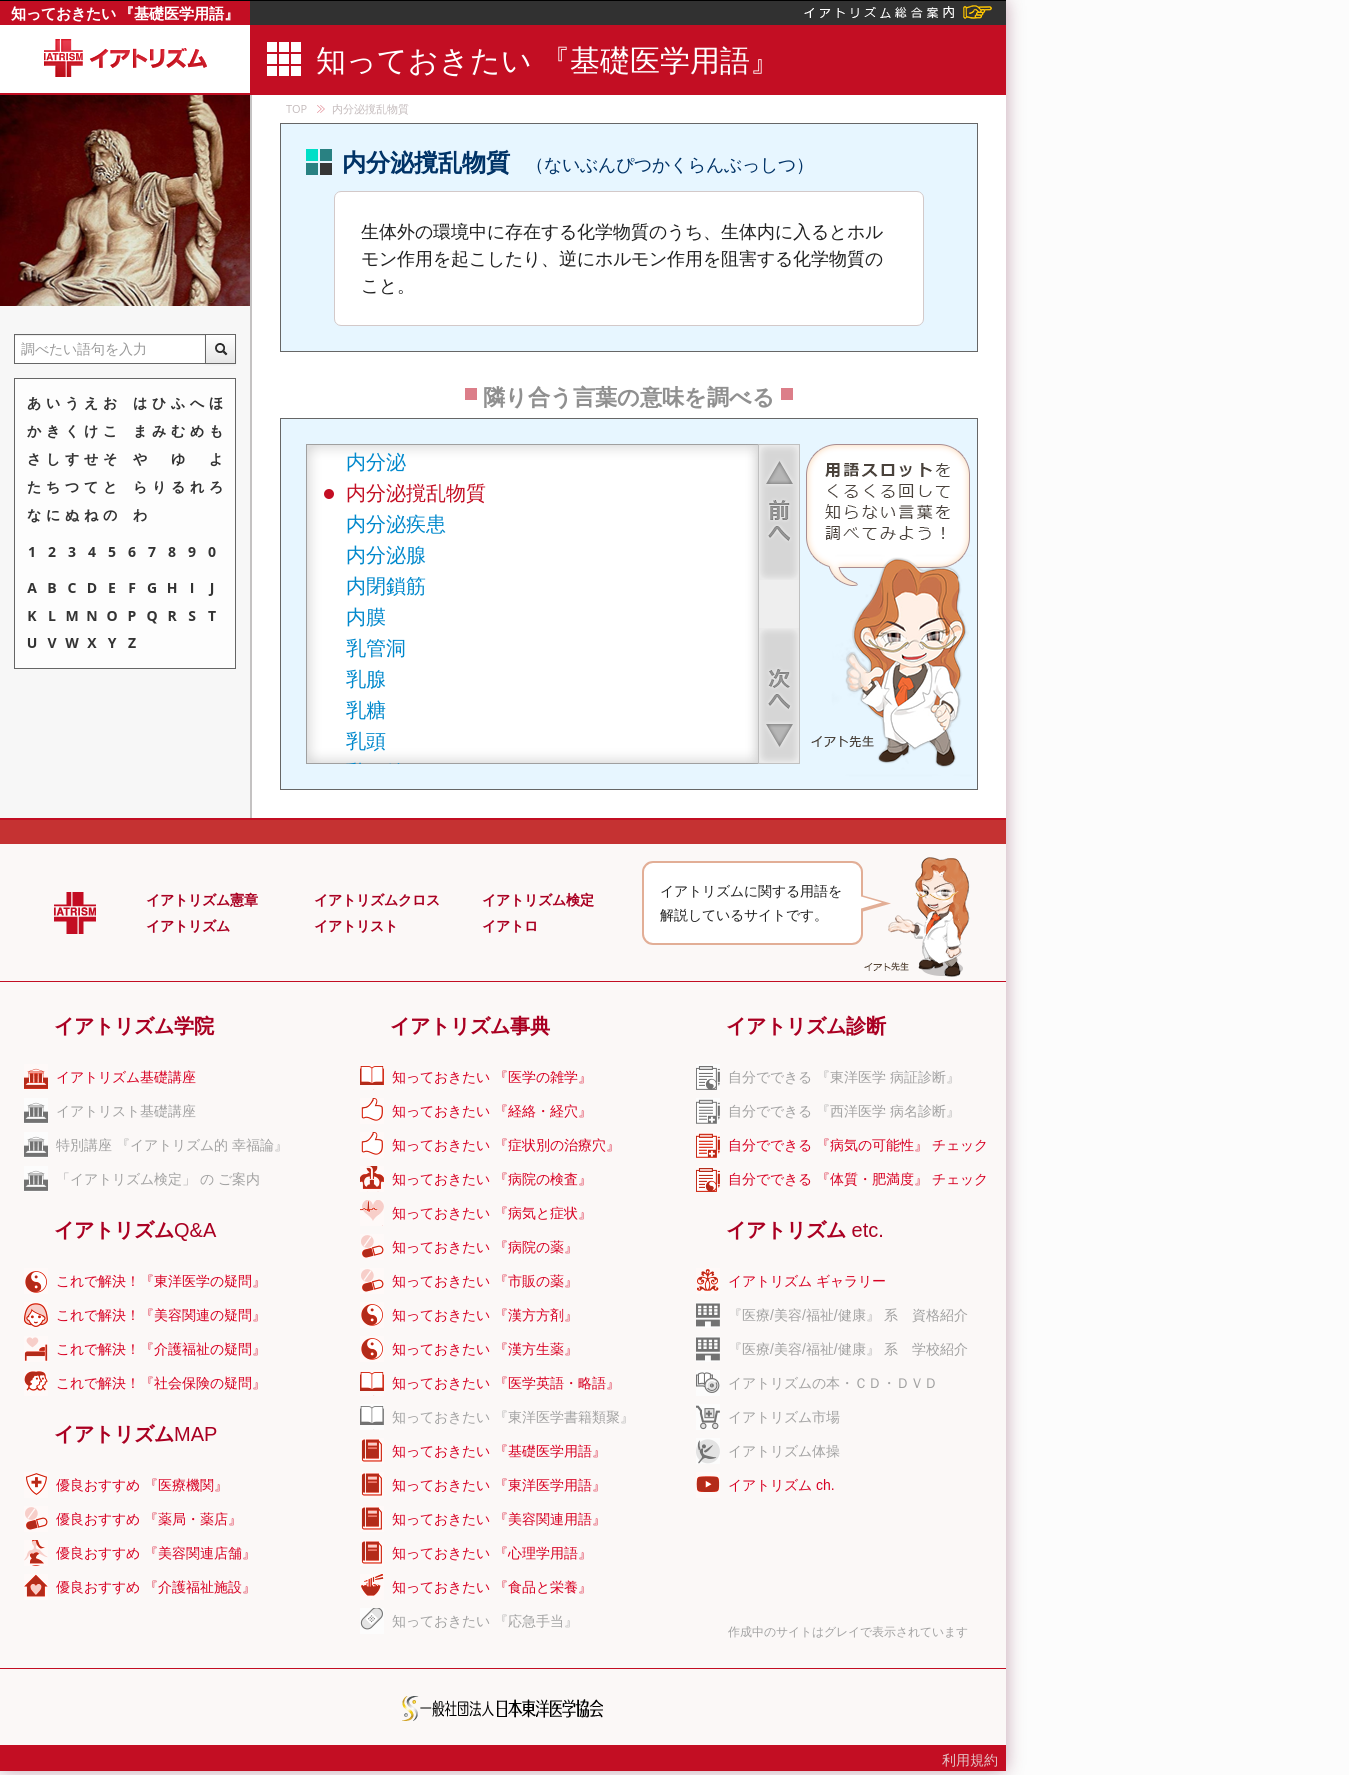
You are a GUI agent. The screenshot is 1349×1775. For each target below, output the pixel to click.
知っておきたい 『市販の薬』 (485, 1281)
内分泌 (376, 461)
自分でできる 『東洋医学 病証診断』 (844, 1077)
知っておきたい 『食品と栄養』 (492, 1587)
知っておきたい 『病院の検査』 (492, 1179)
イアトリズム (188, 926)
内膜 (366, 616)
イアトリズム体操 (784, 1451)
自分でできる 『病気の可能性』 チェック (858, 1145)
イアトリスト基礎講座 (126, 1111)
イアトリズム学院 (134, 1026)
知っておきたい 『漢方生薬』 (485, 1349)
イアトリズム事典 (470, 1026)
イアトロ (510, 926)
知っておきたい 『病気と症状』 (492, 1213)
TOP (296, 108)
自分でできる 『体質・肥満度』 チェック (858, 1179)
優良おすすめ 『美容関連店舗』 (156, 1553)
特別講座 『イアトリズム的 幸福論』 (172, 1145)
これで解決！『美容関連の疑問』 (161, 1315)
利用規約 (970, 1760)
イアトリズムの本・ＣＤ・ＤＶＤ (833, 1383)
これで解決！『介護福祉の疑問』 (161, 1349)
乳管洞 (376, 647)
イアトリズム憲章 (202, 900)
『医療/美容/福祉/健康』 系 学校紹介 (848, 1349)
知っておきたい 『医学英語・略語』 (506, 1383)
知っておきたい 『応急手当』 (485, 1621)
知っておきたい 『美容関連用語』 (499, 1519)
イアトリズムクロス (377, 900)
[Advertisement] (1128, 555)
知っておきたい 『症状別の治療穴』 (506, 1145)
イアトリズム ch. (781, 1485)
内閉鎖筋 (386, 585)
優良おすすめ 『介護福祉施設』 (156, 1587)
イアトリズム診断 (806, 1026)
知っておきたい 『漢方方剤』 (485, 1315)
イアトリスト (356, 926)
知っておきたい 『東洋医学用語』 (499, 1485)
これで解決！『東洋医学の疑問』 (161, 1281)
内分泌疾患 (396, 523)
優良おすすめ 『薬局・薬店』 (149, 1519)
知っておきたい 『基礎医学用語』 (125, 13)
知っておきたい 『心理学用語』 (492, 1553)
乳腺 (366, 678)
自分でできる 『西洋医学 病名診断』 (844, 1111)
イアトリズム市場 (784, 1417)
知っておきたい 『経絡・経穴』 (492, 1111)
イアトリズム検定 (538, 900)
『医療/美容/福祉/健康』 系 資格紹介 (848, 1315)
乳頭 (366, 740)
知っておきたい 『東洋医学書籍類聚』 (513, 1417)
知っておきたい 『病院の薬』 (485, 1247)
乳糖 (366, 709)
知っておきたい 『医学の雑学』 (492, 1077)
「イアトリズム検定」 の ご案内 (158, 1179)
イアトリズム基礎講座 (126, 1077)
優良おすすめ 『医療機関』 (142, 1485)
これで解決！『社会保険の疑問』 (161, 1383)
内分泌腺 (386, 554)
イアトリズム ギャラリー (807, 1281)
